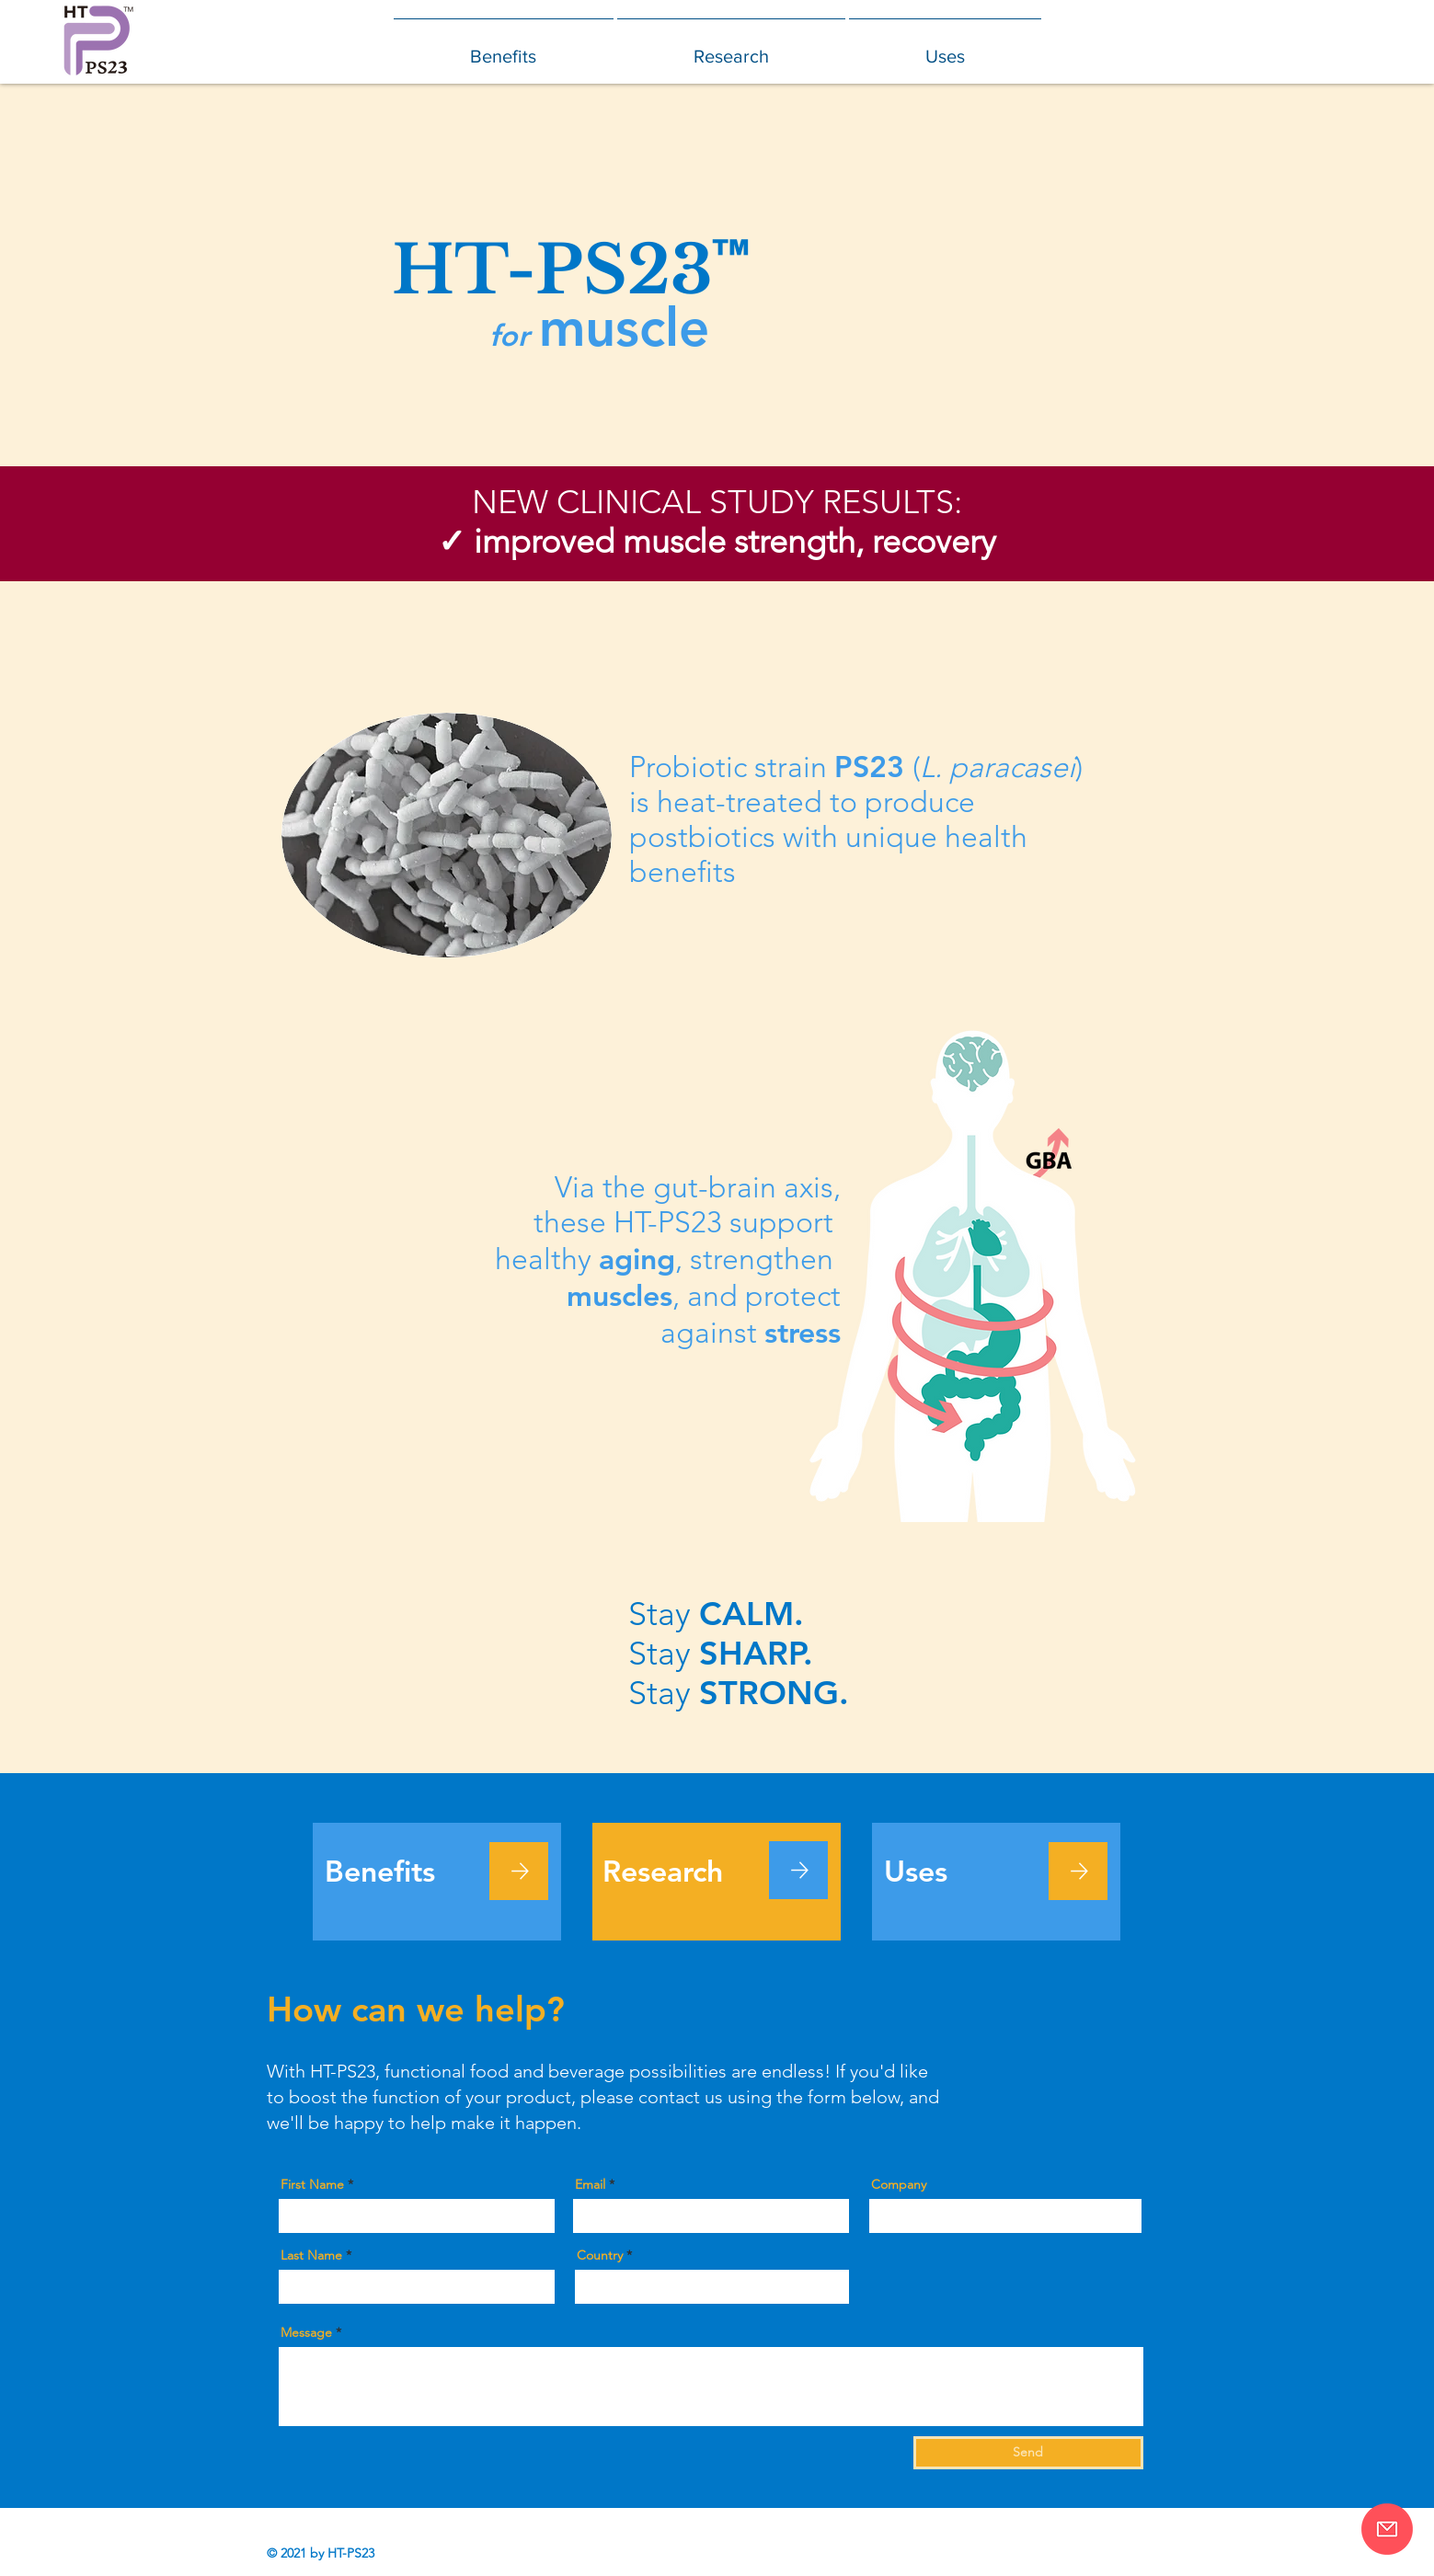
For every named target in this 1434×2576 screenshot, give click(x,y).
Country (600, 2255)
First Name (312, 2184)
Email (590, 2184)
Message (306, 2332)
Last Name (311, 2255)
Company (898, 2184)
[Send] (1028, 2452)
